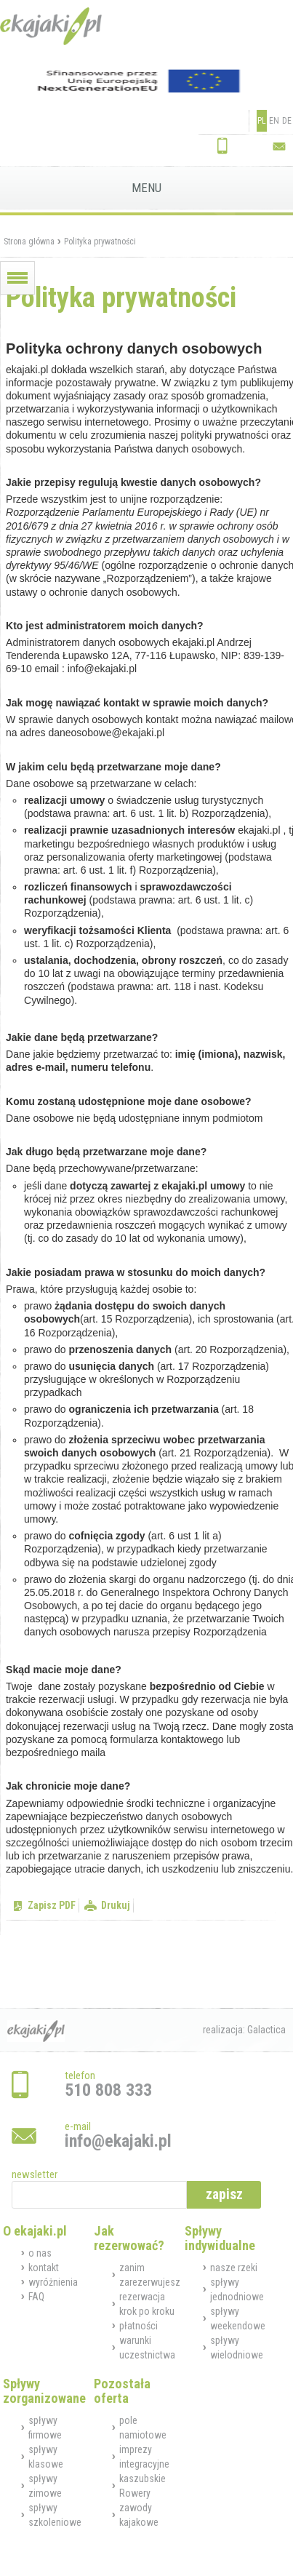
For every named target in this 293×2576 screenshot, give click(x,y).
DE (287, 121)
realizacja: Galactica (244, 2029)
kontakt (43, 2267)
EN (274, 121)
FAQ (36, 2296)
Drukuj (115, 1905)
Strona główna (29, 241)
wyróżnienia (53, 2282)
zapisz (224, 2194)
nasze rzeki (233, 2267)
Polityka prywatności (100, 241)
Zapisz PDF (52, 1905)
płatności (138, 2326)
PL (261, 121)
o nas (40, 2253)
